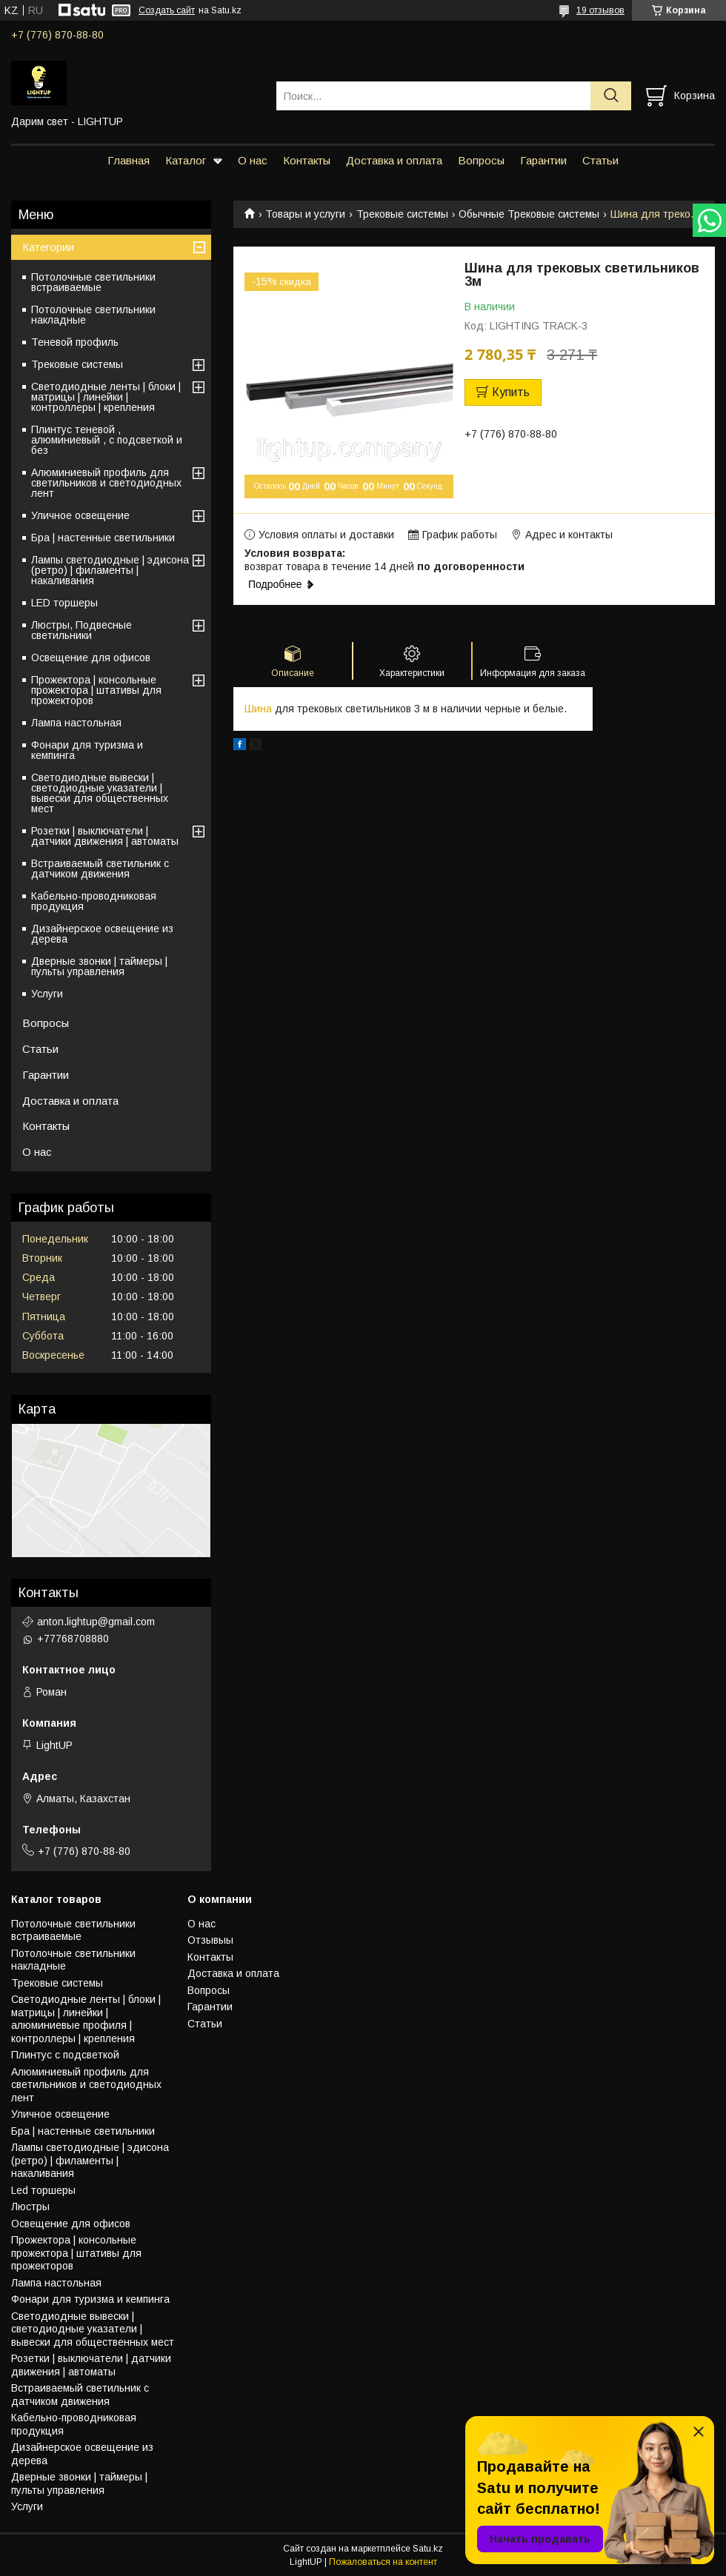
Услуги (47, 994)
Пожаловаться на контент (383, 2562)
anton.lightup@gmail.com (96, 1621)
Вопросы (481, 160)
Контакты (306, 160)
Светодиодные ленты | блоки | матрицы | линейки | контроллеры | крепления (106, 397)
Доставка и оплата (394, 160)
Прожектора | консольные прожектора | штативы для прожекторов (96, 690)
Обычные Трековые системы (529, 214)
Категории (48, 247)
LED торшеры (64, 603)
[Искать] (610, 95)
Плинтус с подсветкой (65, 2055)
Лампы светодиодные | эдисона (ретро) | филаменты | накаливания (110, 570)
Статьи (600, 160)
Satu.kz (428, 2548)
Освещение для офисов (90, 657)
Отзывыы (210, 1940)
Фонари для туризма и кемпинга (87, 750)
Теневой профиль (75, 342)
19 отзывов (600, 10)
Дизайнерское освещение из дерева (102, 934)
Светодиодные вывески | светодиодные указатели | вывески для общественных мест (99, 793)
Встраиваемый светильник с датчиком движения (100, 868)
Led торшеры (43, 2190)
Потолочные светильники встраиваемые (93, 282)
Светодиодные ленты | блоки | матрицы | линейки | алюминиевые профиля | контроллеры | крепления (86, 2018)
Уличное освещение (80, 515)
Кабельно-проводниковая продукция (93, 901)
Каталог (185, 160)
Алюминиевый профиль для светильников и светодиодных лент (106, 482)
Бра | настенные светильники (103, 537)
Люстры (30, 2206)
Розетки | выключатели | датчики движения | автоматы (105, 836)
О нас (252, 160)
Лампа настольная (76, 723)
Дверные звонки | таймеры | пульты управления (99, 966)
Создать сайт (167, 10)
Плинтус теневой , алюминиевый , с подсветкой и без (106, 440)
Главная (128, 160)
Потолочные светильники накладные (93, 315)
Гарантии (543, 160)
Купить (511, 392)
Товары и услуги (305, 214)
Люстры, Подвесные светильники (81, 630)
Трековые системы (402, 214)
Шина (258, 709)
